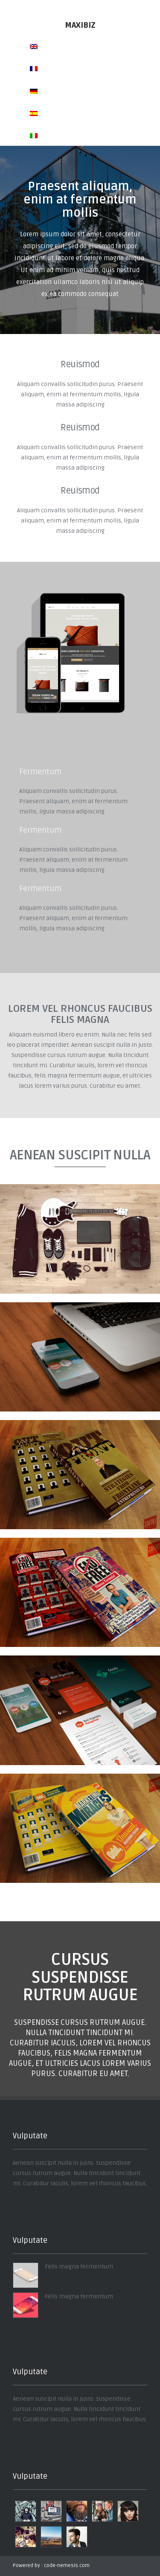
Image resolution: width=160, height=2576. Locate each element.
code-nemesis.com (67, 2565)
